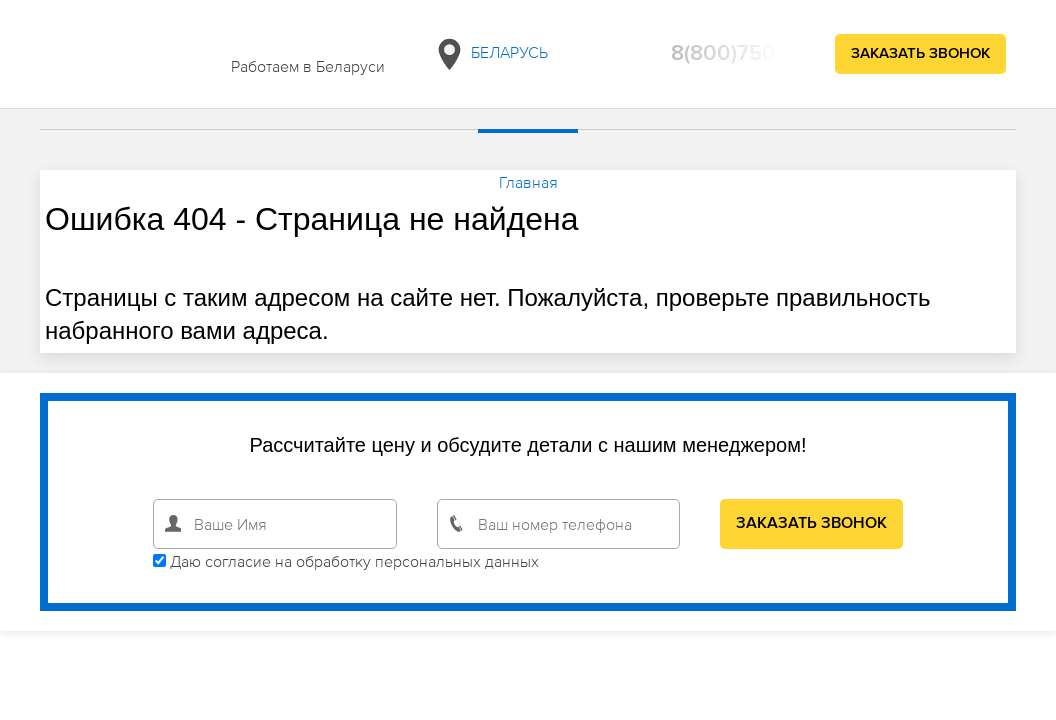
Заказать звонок (920, 53)
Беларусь (490, 54)
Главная (528, 182)
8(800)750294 (743, 54)
